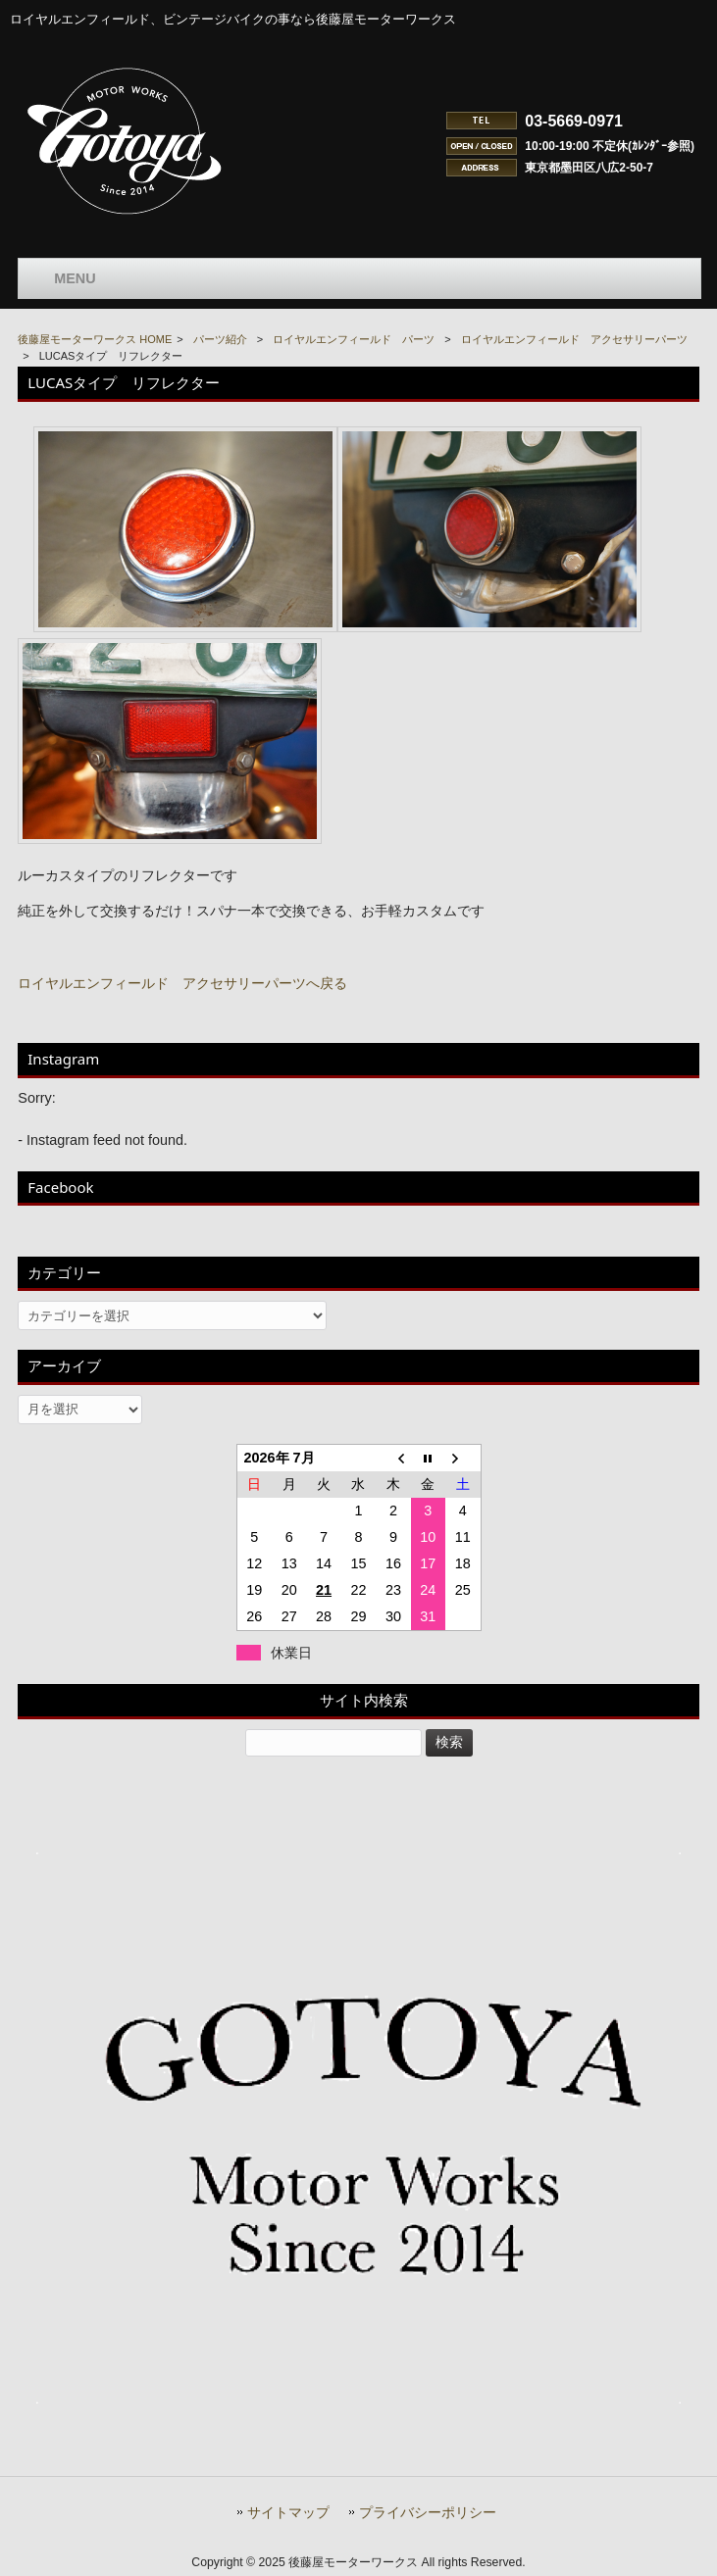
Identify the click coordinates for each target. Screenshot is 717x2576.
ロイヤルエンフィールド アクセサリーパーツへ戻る (182, 983)
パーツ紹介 (220, 339)
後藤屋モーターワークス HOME (95, 339)
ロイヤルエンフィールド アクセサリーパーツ (574, 339)
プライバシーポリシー (427, 2512)
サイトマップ (288, 2512)
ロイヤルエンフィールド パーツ (354, 339)
